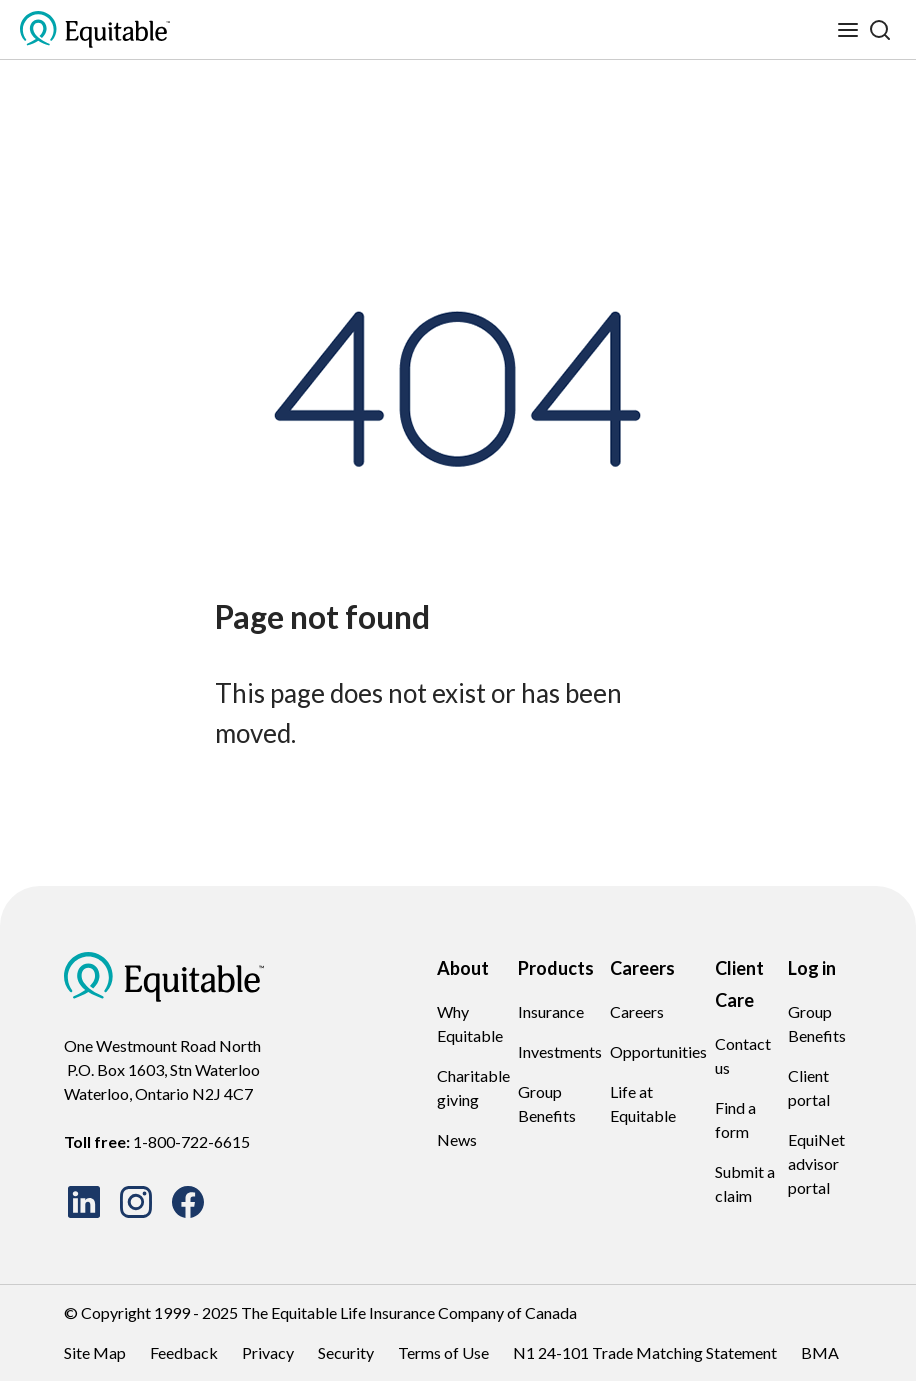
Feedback (184, 1352)
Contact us (743, 1055)
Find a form (735, 1119)
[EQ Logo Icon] (95, 30)
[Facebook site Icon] (188, 1202)
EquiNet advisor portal (816, 1163)
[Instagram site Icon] (136, 1202)
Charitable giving (473, 1087)
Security (346, 1352)
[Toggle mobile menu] (848, 30)
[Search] (880, 30)
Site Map (95, 1352)
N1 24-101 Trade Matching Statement (645, 1352)
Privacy (268, 1352)
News (457, 1139)
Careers (637, 1011)
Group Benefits (547, 1103)
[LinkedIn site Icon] (84, 1202)
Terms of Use (443, 1352)
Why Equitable (470, 1023)
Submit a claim (745, 1183)
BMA (820, 1352)
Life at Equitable (643, 1103)
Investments (560, 1051)
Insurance (551, 1011)
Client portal (809, 1087)
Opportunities (658, 1051)
